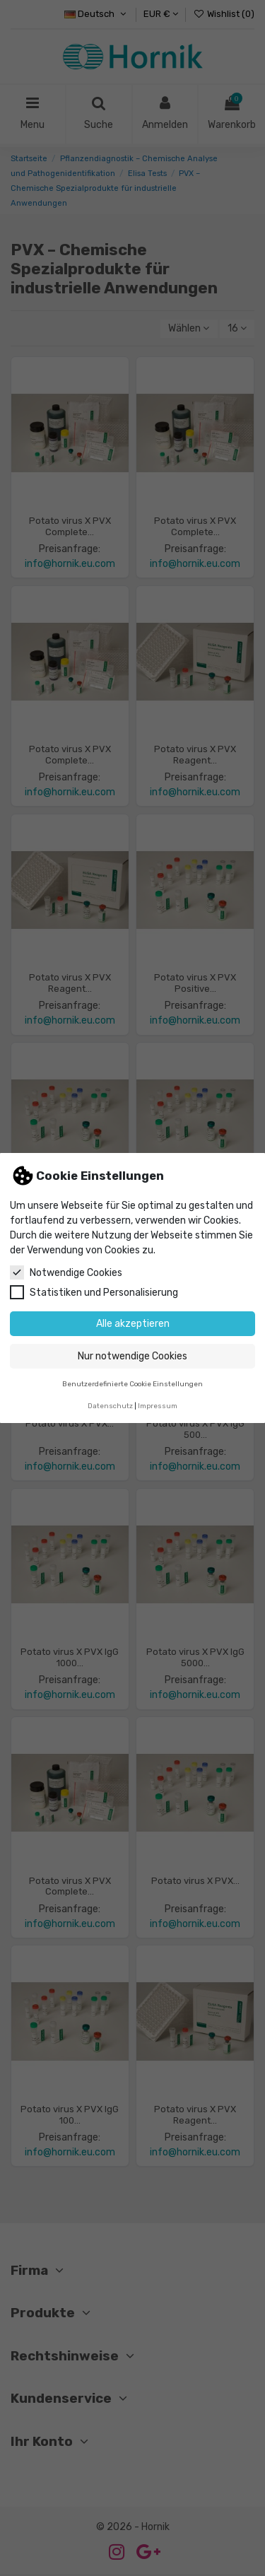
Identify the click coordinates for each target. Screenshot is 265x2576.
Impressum (157, 1406)
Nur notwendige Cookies (132, 1356)
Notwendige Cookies (66, 1272)
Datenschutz (110, 1406)
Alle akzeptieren (133, 1324)
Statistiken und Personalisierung (94, 1292)
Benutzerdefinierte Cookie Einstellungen (132, 1384)
